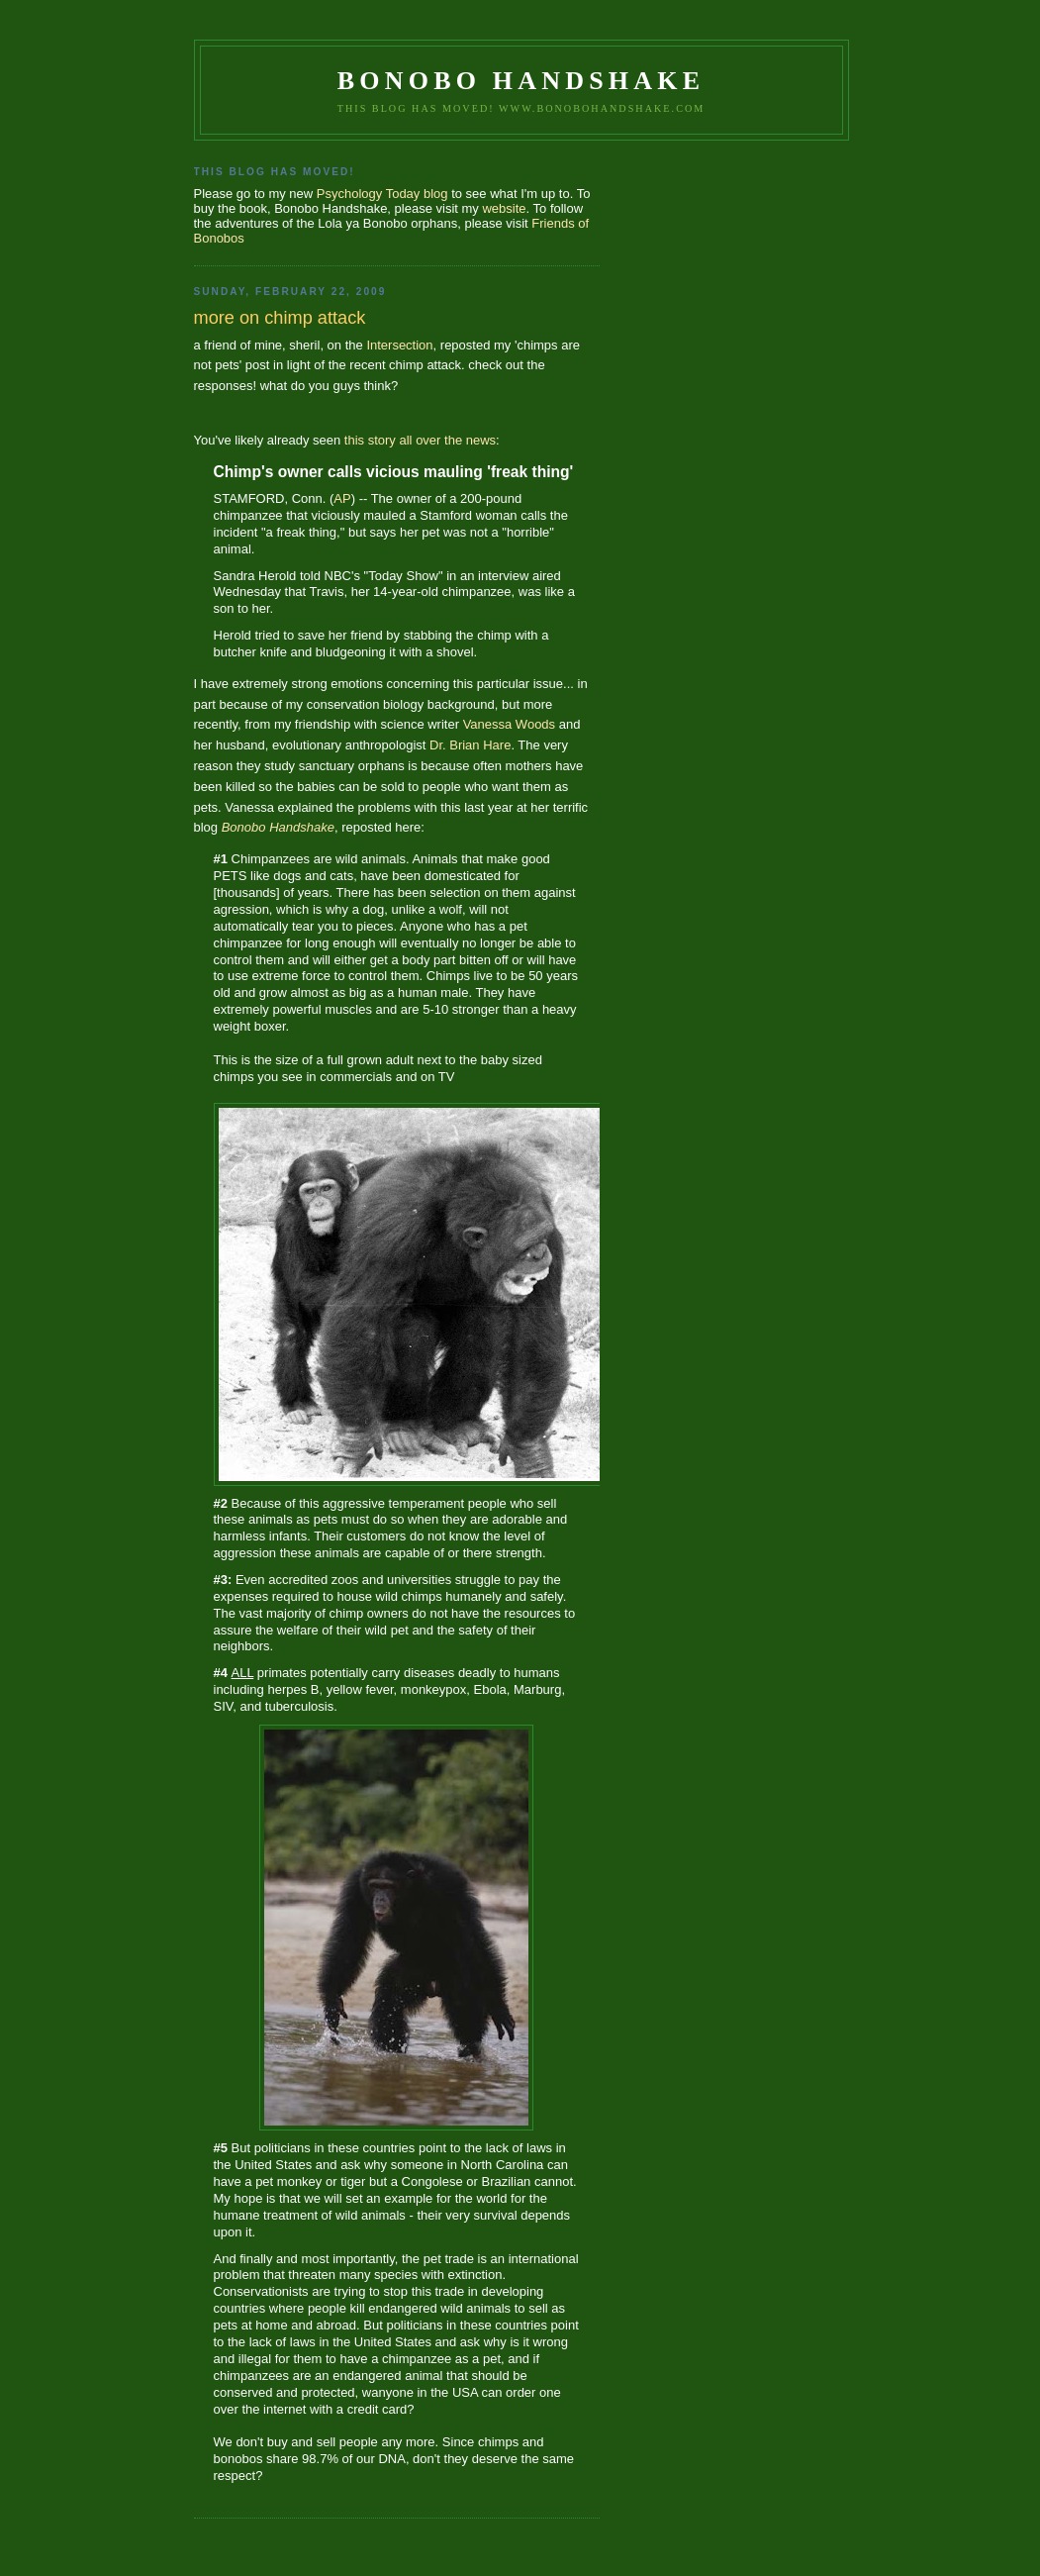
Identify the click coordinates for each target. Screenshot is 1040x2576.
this (354, 440)
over (428, 440)
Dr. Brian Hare (470, 745)
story (382, 440)
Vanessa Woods (509, 724)
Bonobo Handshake (521, 80)
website (503, 208)
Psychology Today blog (382, 193)
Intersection (399, 345)
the (453, 440)
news (481, 440)
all (405, 440)
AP (341, 498)
